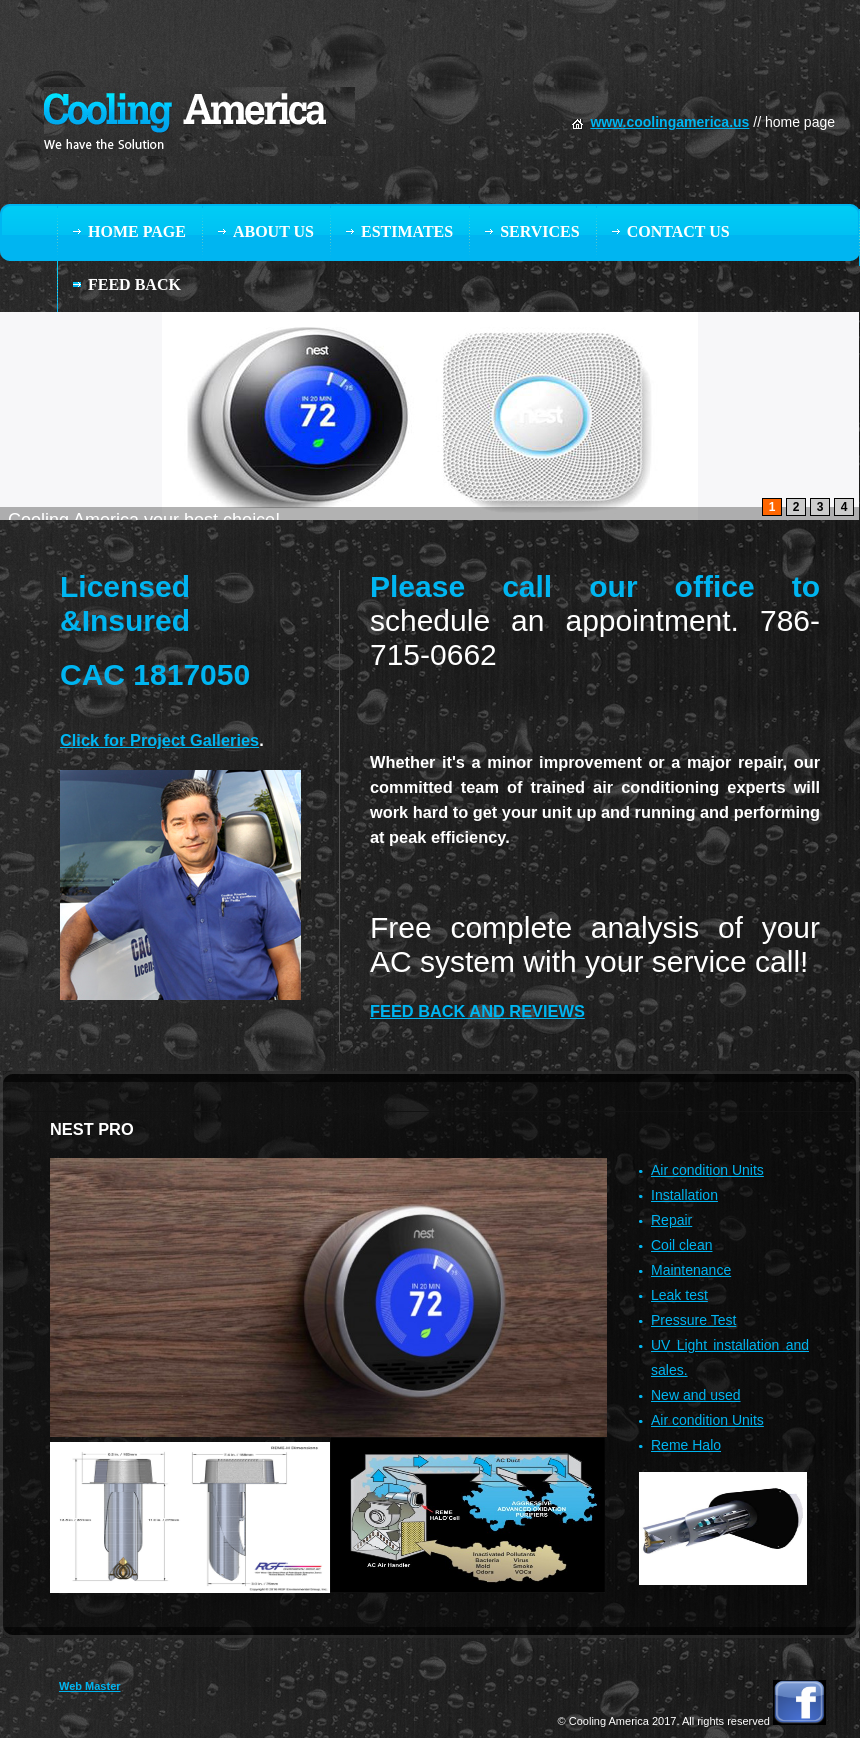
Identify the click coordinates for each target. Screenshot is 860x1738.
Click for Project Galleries (159, 740)
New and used (696, 1395)
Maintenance (691, 1270)
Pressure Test (693, 1320)
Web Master (90, 1686)
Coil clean (681, 1245)
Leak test (679, 1295)
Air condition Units (707, 1170)
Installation (684, 1195)
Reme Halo (686, 1445)
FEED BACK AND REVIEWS (477, 1011)
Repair (671, 1220)
